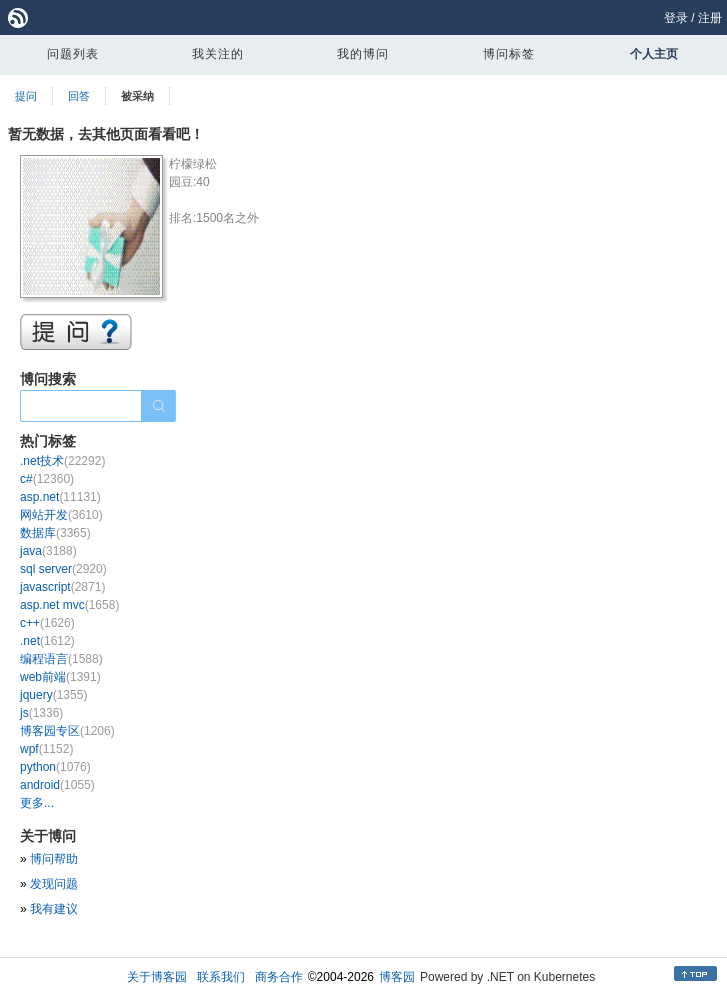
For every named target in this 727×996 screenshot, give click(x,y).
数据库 (55, 533)
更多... (37, 803)
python (55, 767)
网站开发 (61, 515)
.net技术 (62, 461)
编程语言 (61, 659)
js (41, 713)
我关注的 (218, 54)
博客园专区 (67, 731)
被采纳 (137, 96)
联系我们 (221, 977)
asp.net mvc (69, 605)
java (48, 551)
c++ (47, 623)
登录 (676, 18)
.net (47, 641)
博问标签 (509, 54)
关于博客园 (157, 977)
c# (47, 479)
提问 (26, 96)
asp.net (60, 497)
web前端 (60, 677)
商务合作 (279, 977)
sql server (63, 569)
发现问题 (54, 884)
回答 (79, 96)
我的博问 (363, 54)
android (57, 785)
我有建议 (54, 909)
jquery (53, 695)
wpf (46, 749)
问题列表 (73, 54)
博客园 (397, 977)
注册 (710, 18)
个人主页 (654, 54)
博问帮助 (54, 859)
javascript (62, 587)
